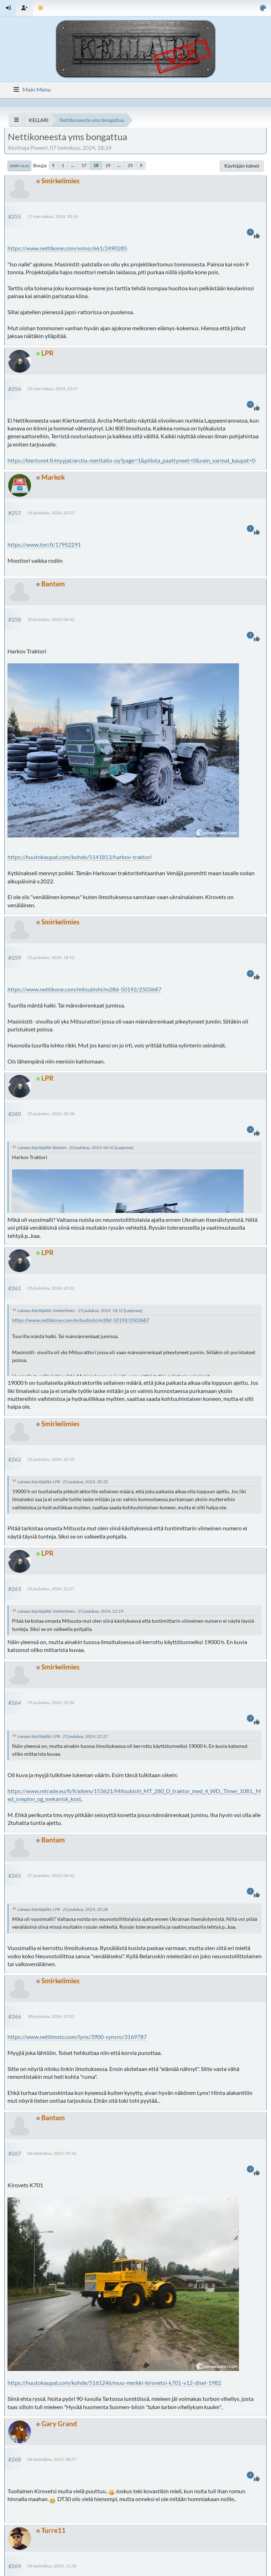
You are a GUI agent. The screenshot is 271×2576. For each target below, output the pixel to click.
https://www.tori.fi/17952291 (44, 544)
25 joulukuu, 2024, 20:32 (50, 1288)
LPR (47, 353)
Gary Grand (59, 2423)
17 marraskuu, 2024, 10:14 (52, 216)
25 (130, 165)
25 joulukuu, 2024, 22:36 (50, 1702)
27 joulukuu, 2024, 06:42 (50, 1875)
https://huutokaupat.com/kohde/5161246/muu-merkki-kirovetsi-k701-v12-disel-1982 (114, 2382)
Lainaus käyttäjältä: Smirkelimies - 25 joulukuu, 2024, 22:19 (70, 1611)
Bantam (53, 584)
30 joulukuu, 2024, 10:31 (50, 2016)
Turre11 (53, 2530)
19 (107, 165)
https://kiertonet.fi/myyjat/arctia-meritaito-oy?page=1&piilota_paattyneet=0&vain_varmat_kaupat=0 (131, 460)
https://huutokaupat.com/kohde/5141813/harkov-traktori (79, 856)
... (72, 165)
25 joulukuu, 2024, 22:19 (50, 1459)
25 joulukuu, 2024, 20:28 (50, 1113)
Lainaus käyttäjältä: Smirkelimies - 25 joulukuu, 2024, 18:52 (70, 1310)
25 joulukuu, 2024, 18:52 (50, 957)
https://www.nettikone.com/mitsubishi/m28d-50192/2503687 (84, 989)
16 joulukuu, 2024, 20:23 (50, 512)
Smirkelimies (60, 181)
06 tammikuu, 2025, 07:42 (52, 2153)
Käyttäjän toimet (241, 166)
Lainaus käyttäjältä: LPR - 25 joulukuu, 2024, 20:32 (62, 1481)
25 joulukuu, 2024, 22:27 (50, 1588)
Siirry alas (19, 166)
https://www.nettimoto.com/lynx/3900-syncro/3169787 (77, 2036)
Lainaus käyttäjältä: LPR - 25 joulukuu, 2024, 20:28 (62, 1909)
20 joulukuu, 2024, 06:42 (50, 619)
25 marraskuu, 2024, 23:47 (52, 388)
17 (84, 165)
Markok (53, 477)
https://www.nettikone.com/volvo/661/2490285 (67, 248)
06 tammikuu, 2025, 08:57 (52, 2459)
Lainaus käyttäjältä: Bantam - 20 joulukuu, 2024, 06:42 (65, 1147)
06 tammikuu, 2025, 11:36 (52, 2566)
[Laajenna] (123, 1147)
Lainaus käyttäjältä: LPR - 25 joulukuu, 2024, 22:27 (62, 1736)
